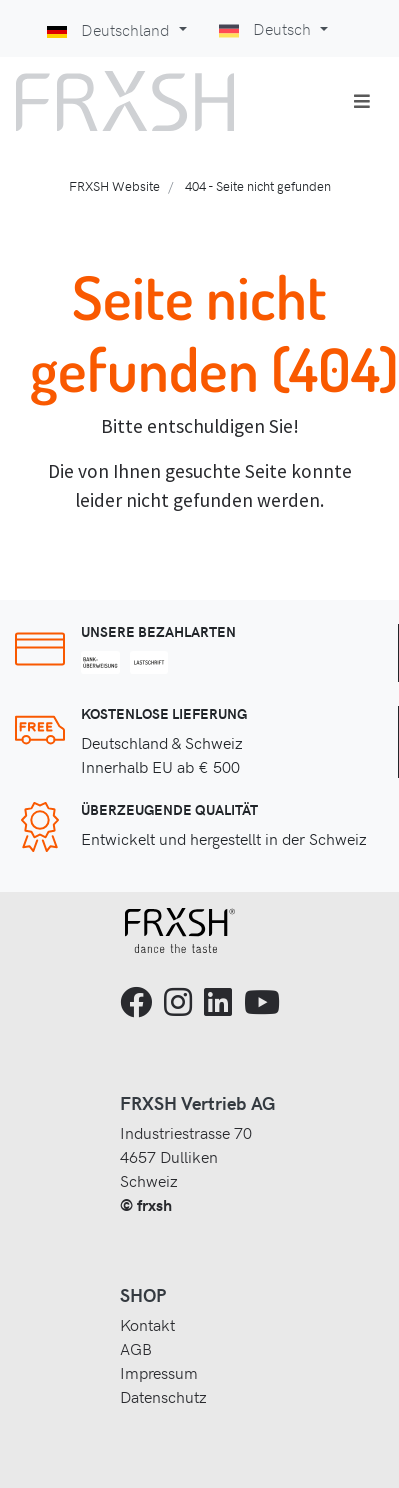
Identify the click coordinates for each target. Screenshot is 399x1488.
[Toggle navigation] (362, 101)
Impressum (159, 1372)
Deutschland (110, 29)
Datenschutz (163, 1396)
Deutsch (267, 28)
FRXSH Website (114, 185)
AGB (136, 1348)
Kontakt (147, 1324)
